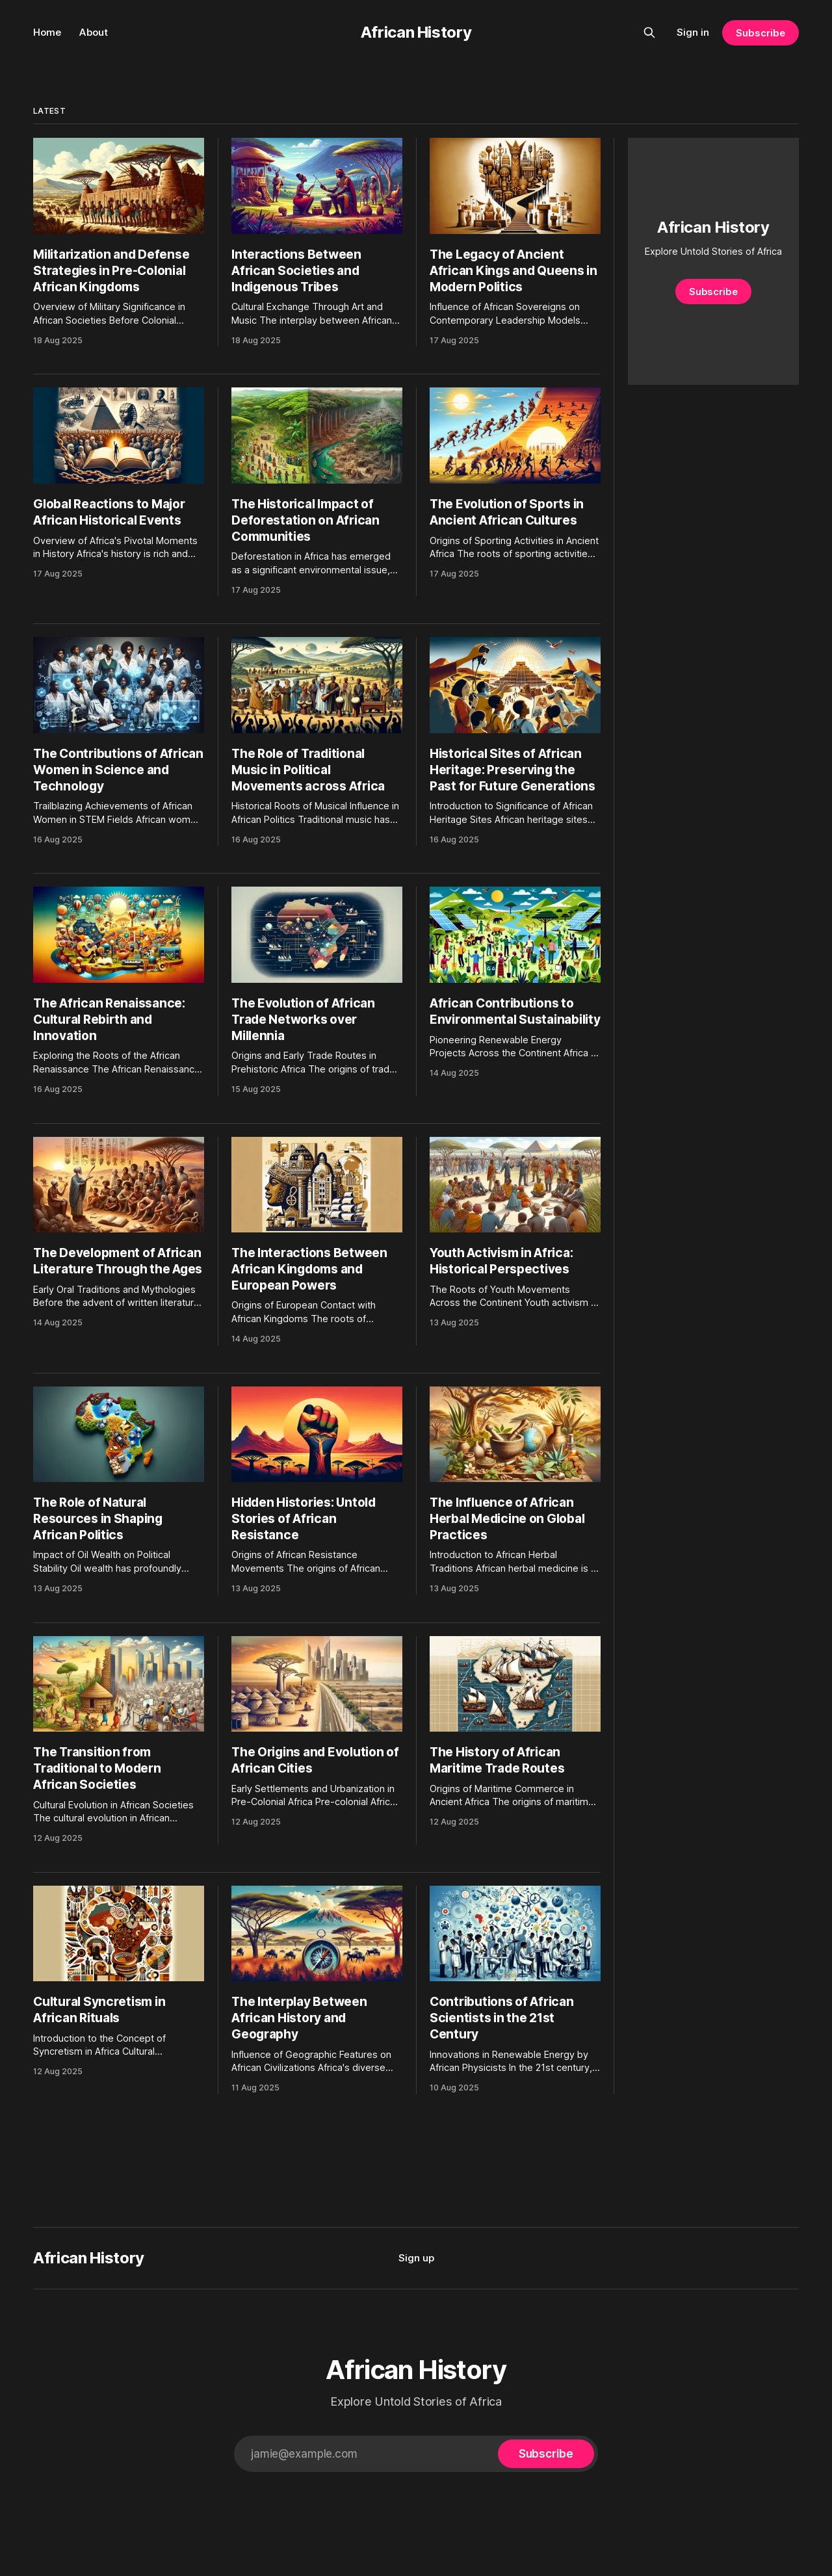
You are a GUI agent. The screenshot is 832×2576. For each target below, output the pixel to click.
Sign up (416, 2258)
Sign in (693, 32)
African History (416, 32)
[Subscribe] (546, 2453)
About (93, 32)
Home (47, 32)
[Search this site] (649, 32)
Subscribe (760, 33)
